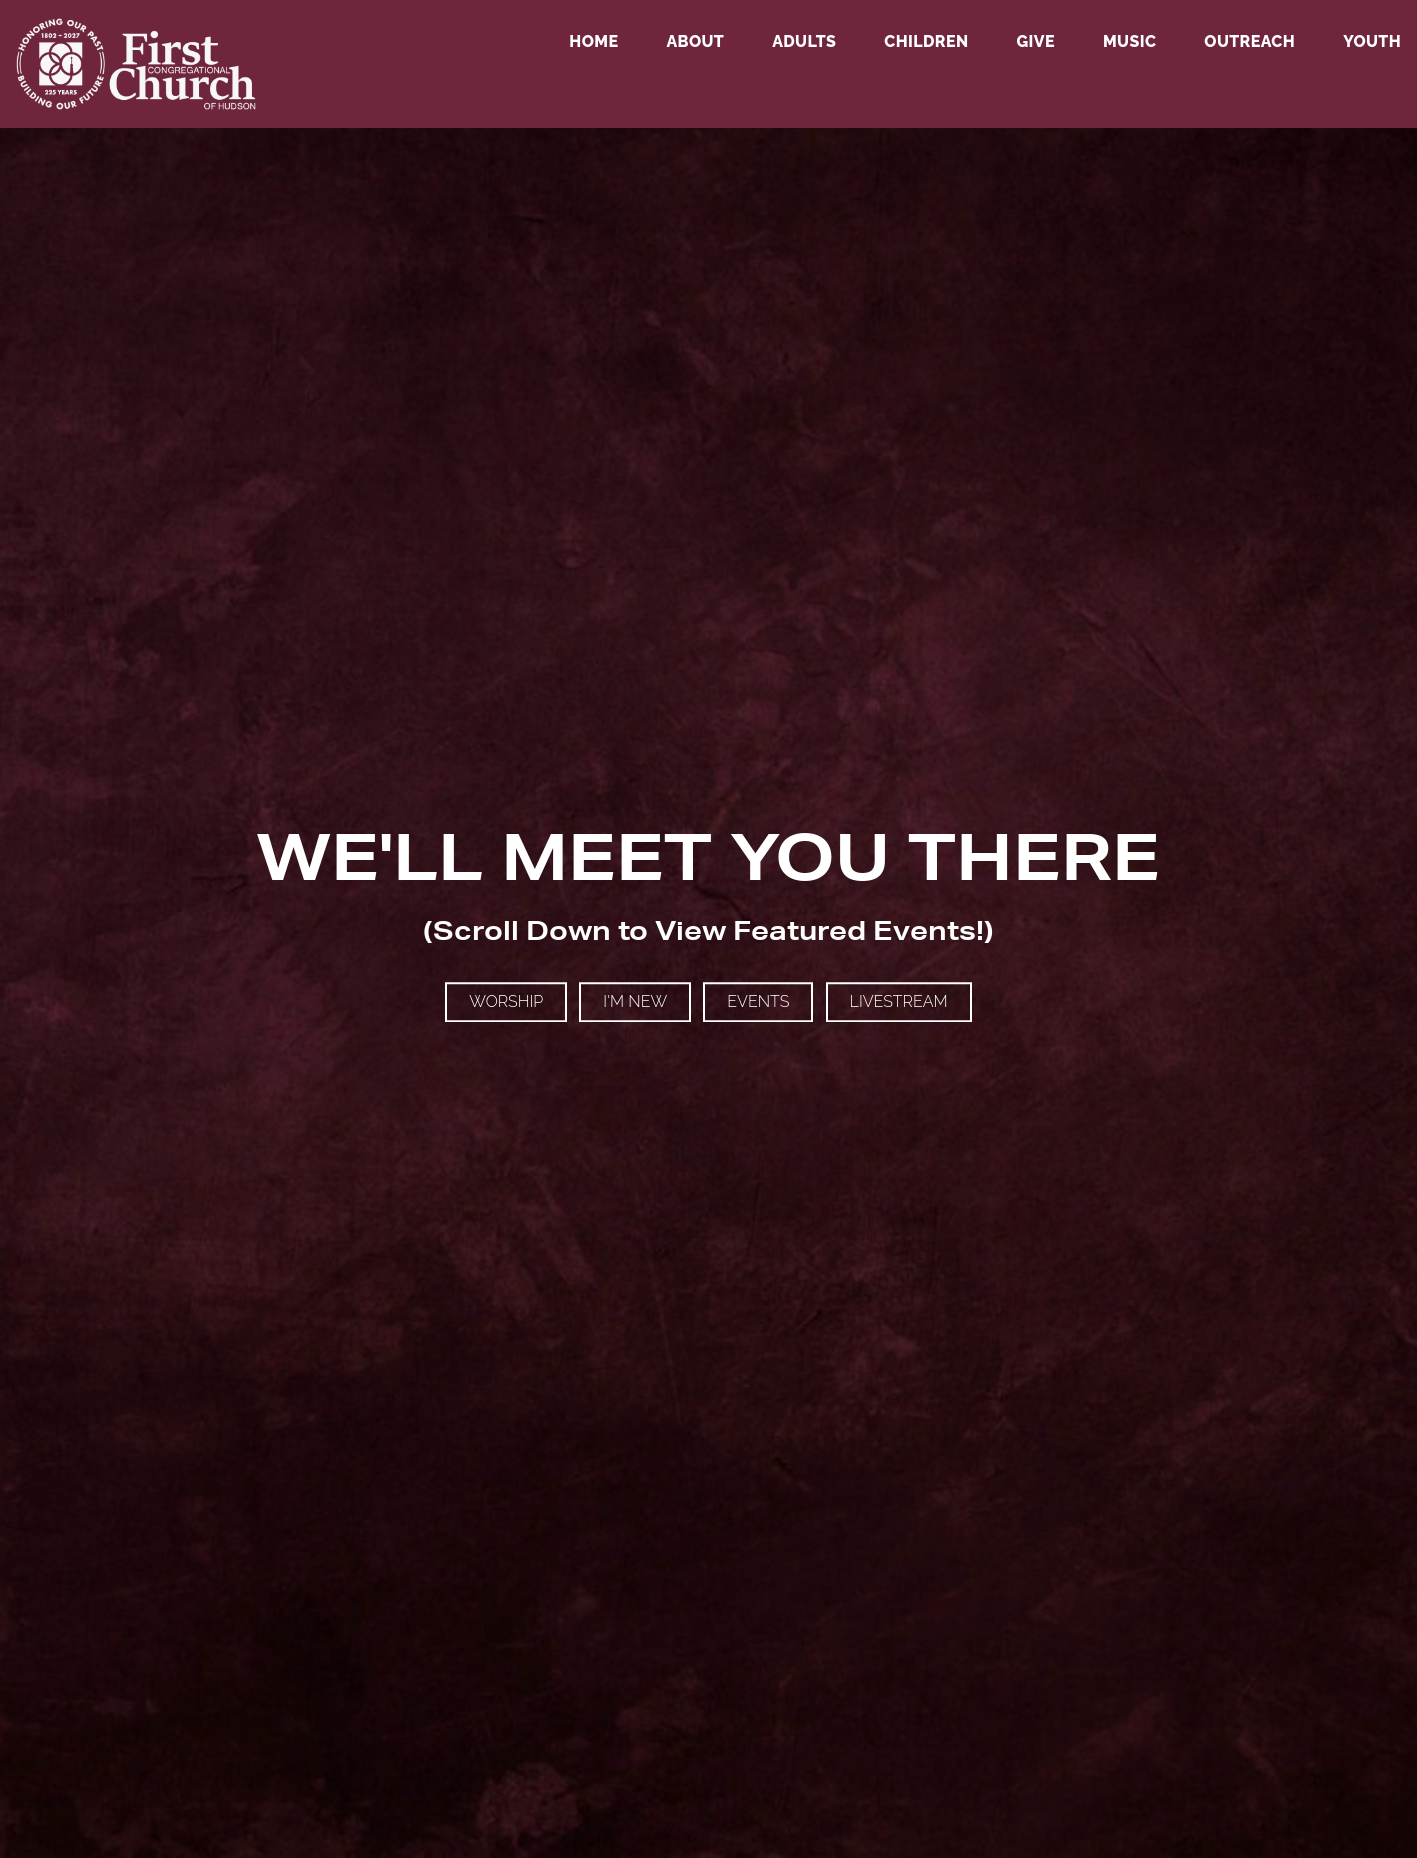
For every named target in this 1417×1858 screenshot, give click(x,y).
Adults (804, 42)
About (695, 42)
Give (1035, 42)
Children (926, 42)
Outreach (1249, 42)
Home (593, 42)
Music (1129, 42)
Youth (1372, 42)
